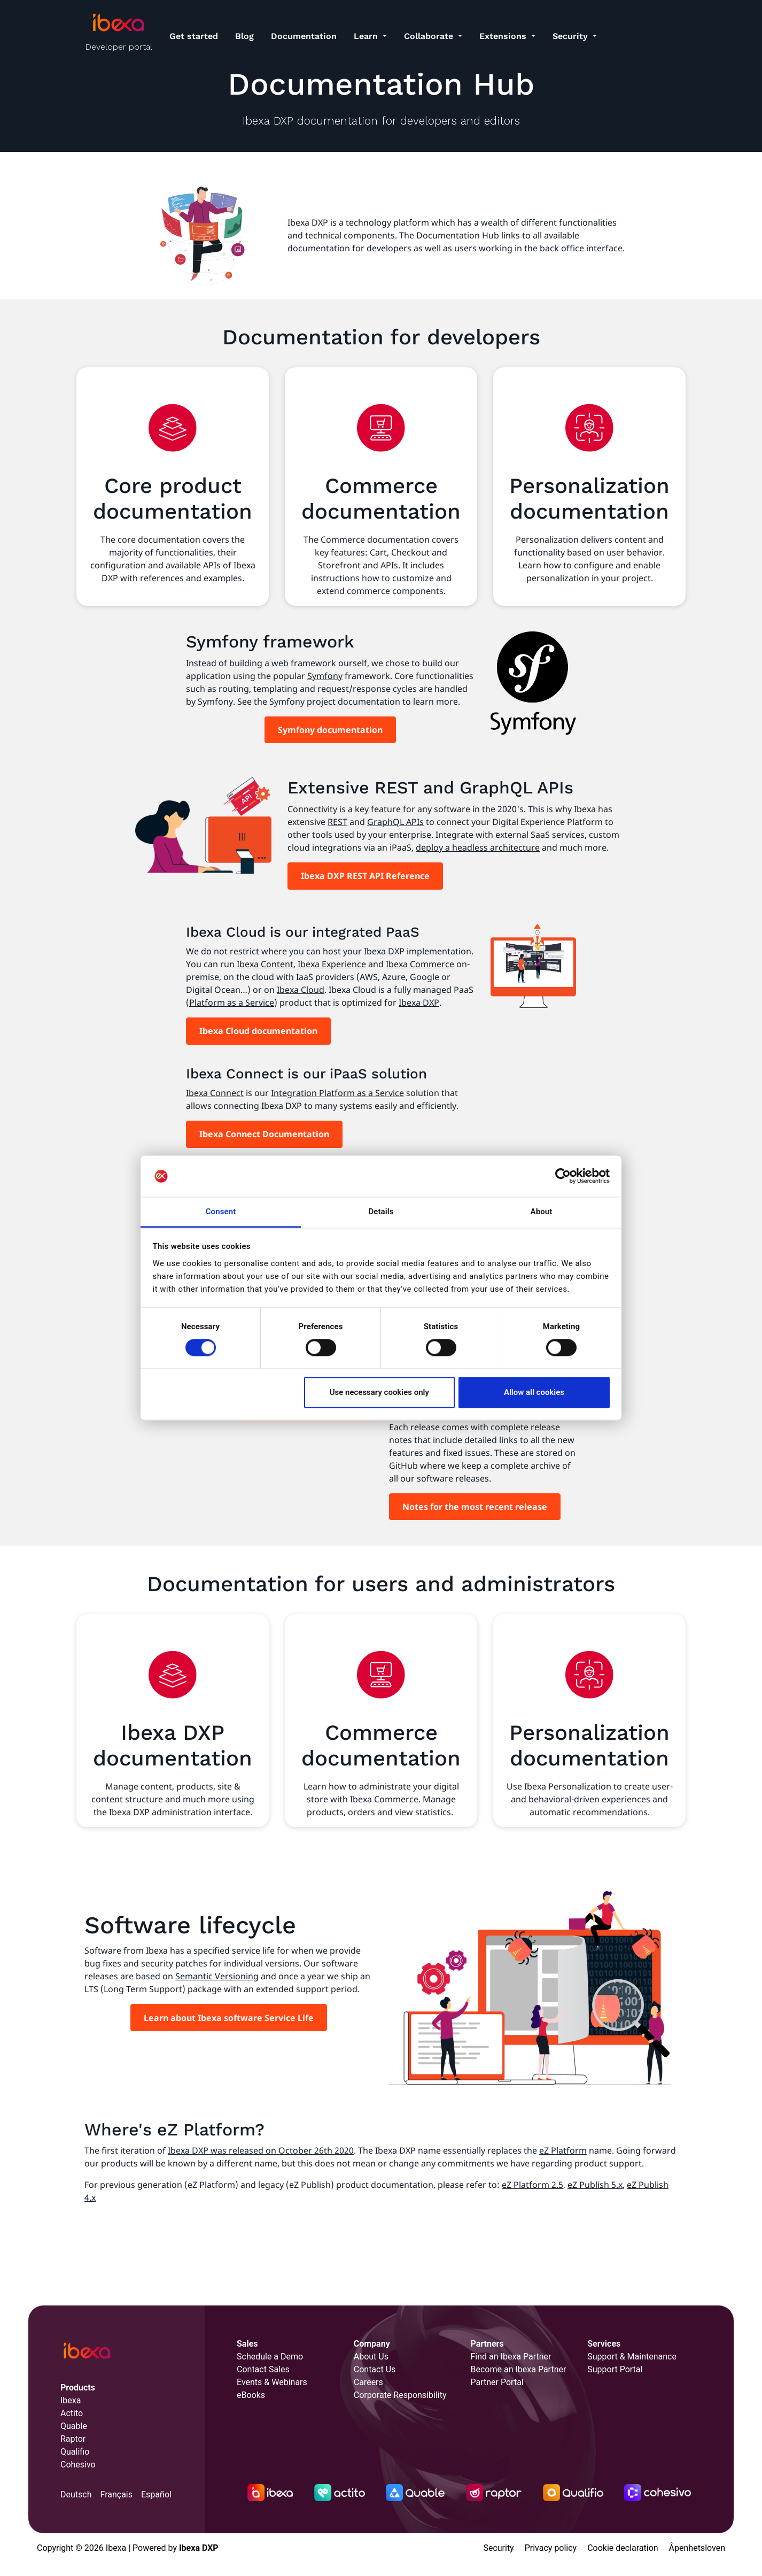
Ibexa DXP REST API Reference (365, 876)
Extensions (504, 36)
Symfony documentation (330, 730)
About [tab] (542, 1211)
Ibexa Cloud (300, 990)
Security (571, 36)
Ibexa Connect (215, 1093)
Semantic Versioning (217, 1976)
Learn (367, 36)
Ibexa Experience (332, 964)
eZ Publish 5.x (595, 2185)
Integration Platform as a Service (337, 1093)
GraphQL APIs (395, 822)
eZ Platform (563, 2150)
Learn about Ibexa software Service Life (229, 2018)
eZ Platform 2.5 (532, 2185)
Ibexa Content (265, 964)
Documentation (304, 36)
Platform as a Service (231, 1002)
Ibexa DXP (419, 1002)
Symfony (325, 676)
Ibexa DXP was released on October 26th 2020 (261, 2150)
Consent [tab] (221, 1211)
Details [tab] (380, 1211)
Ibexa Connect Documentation (264, 1134)
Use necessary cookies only (379, 1392)
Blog (244, 36)
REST (337, 822)
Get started (193, 36)
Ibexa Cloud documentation (258, 1031)
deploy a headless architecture (478, 847)
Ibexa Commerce (420, 964)
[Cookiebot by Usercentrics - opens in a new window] (563, 1176)
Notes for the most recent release (474, 1507)
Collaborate (430, 36)
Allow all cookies (534, 1392)
